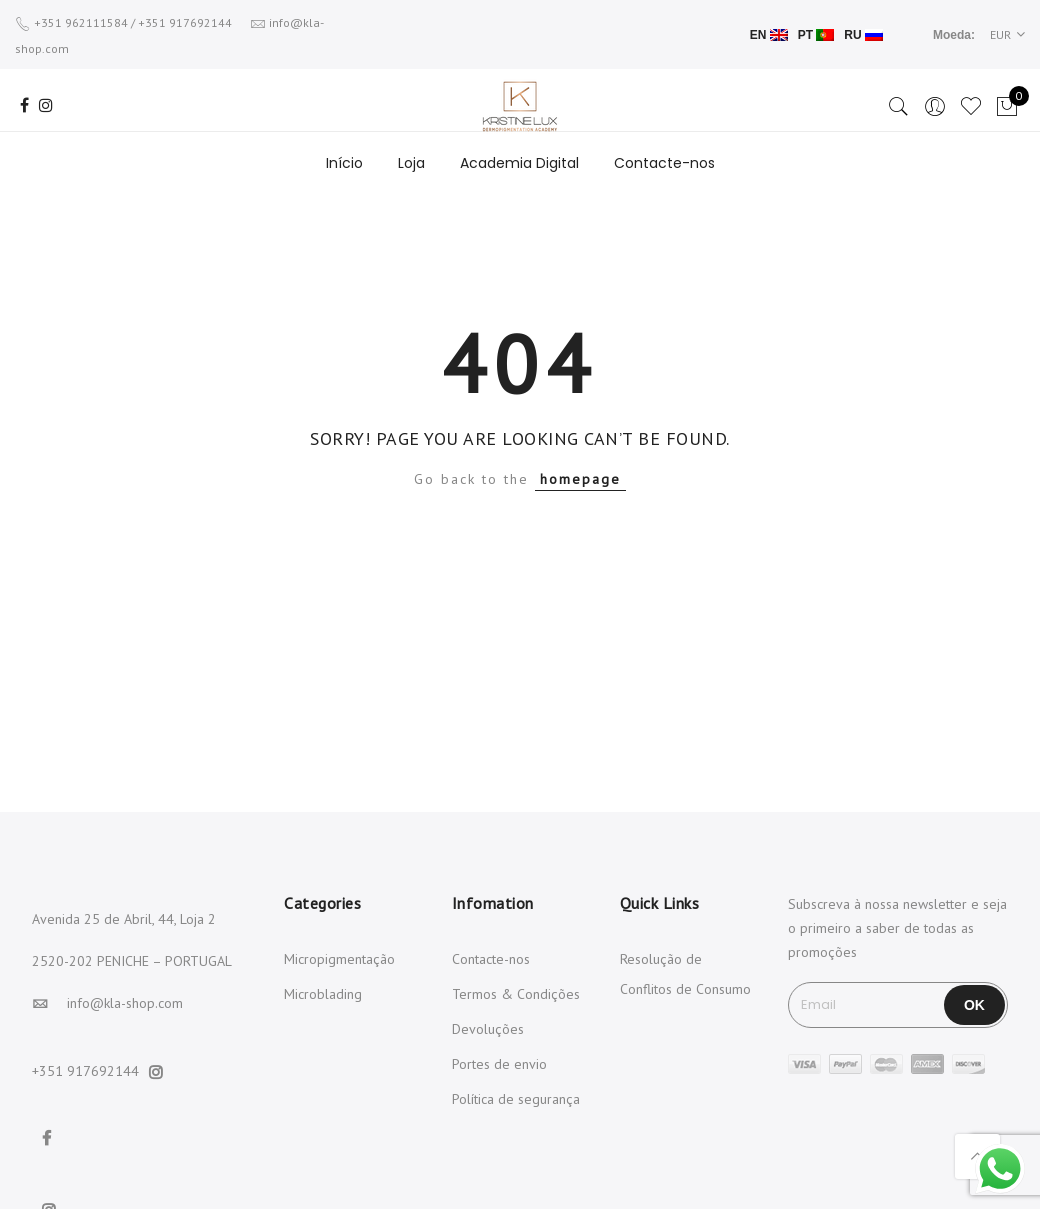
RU (863, 35)
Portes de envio (499, 1064)
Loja (411, 163)
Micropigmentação (339, 959)
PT (816, 35)
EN (769, 35)
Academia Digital (519, 163)
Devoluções (488, 1029)
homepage (580, 479)
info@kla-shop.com (125, 1003)
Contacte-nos (664, 163)
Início (344, 163)
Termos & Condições (516, 994)
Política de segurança (516, 1099)
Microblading (323, 994)
